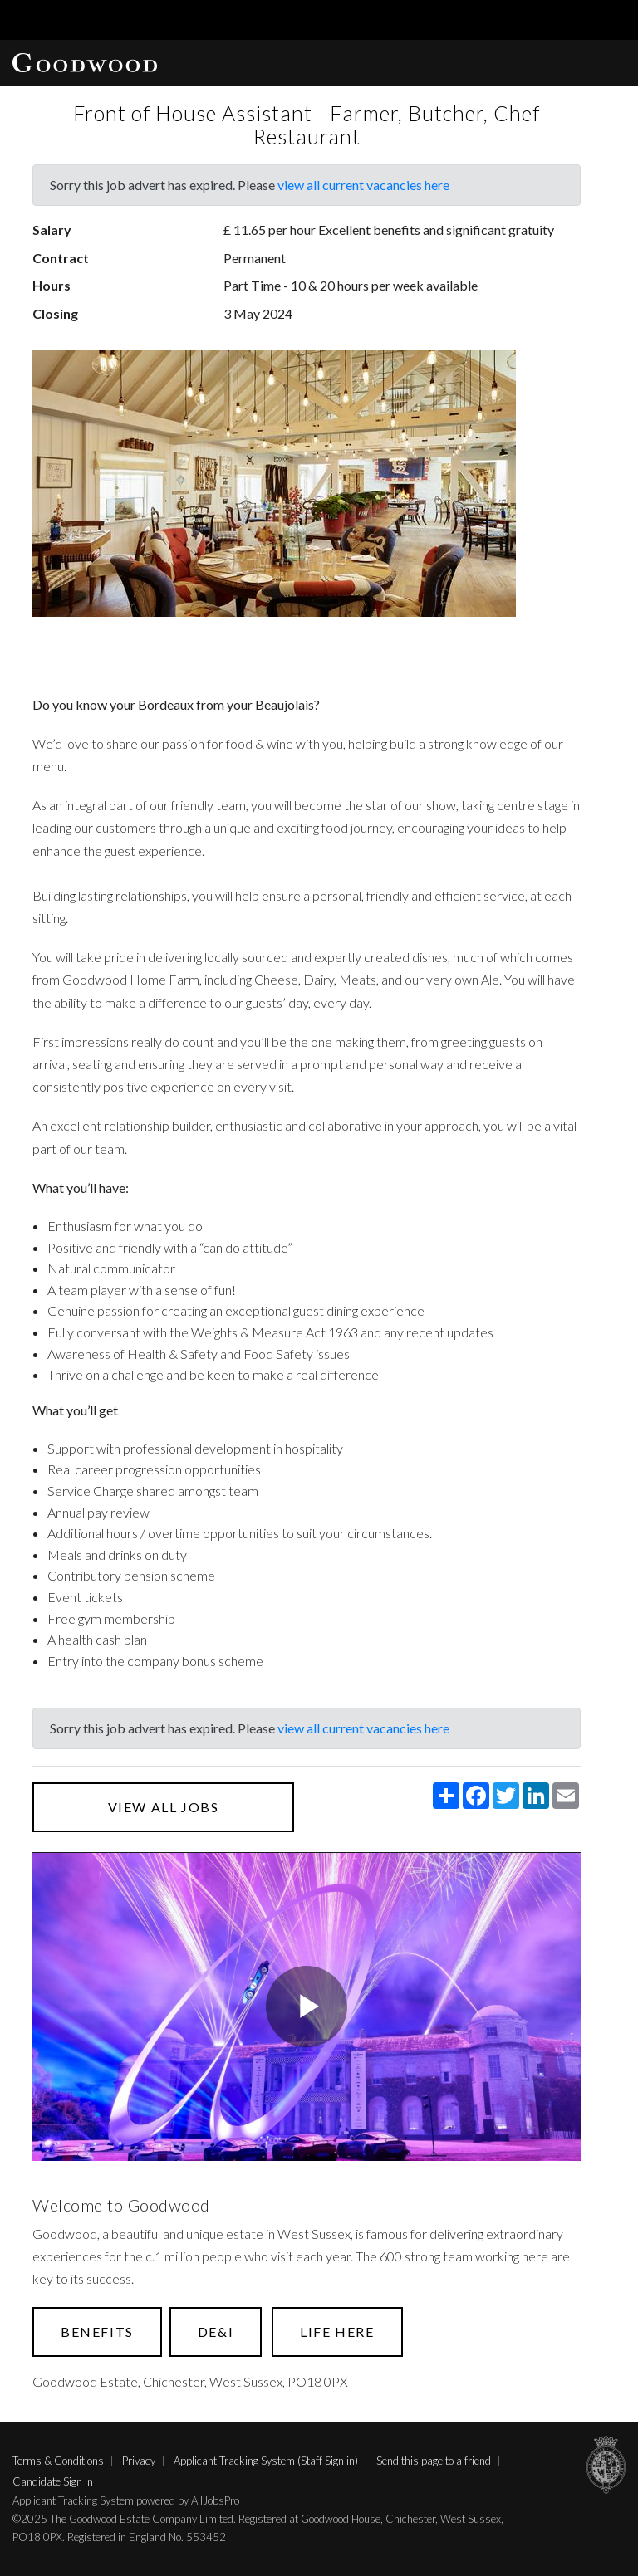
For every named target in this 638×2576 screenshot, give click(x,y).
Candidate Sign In (52, 2481)
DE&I (215, 2331)
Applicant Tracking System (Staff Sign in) (266, 2460)
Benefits (97, 2331)
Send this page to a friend (433, 2460)
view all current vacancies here (363, 185)
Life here (337, 2331)
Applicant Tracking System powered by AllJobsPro (125, 2500)
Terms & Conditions (58, 2460)
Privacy (138, 2460)
